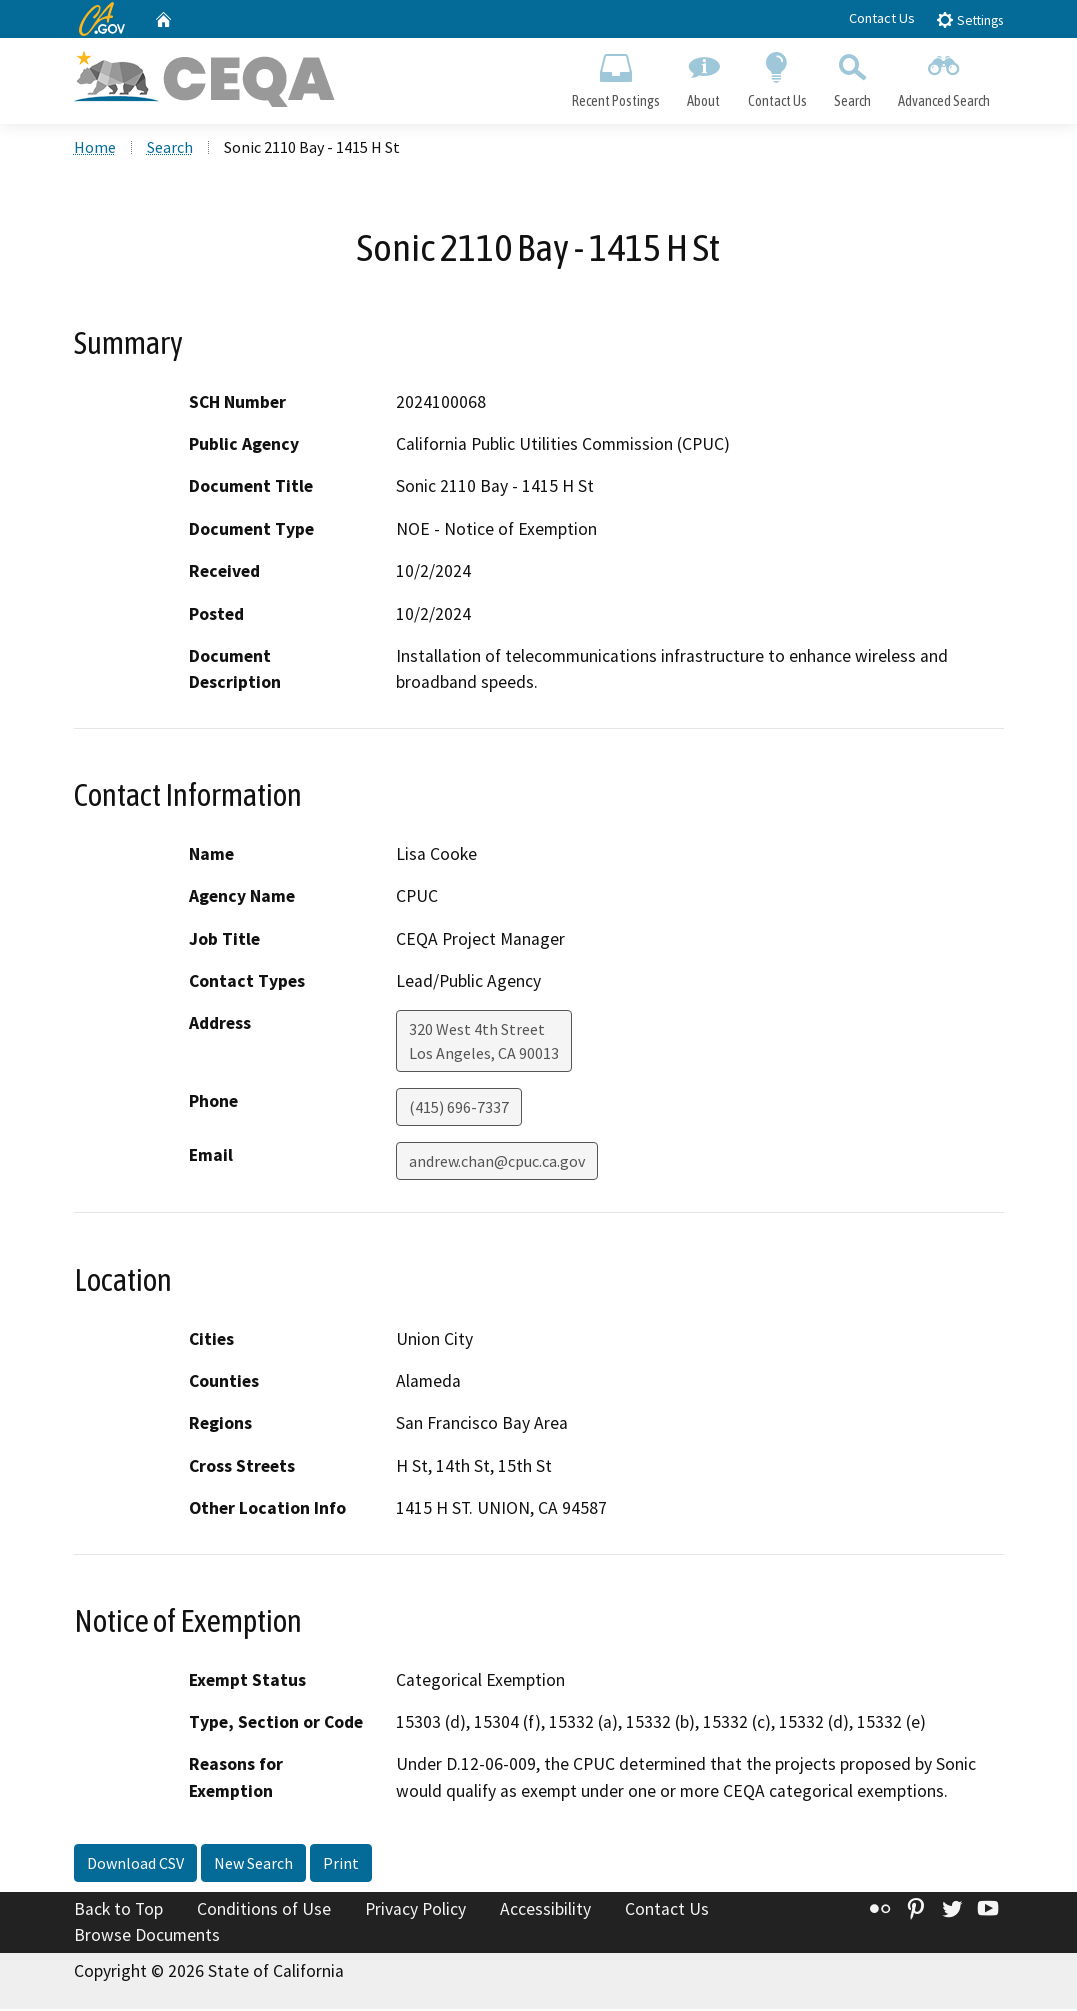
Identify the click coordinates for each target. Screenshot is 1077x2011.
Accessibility (545, 1911)
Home (95, 149)
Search (852, 76)
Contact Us (882, 18)
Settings (969, 19)
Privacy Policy (415, 1911)
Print (341, 1865)
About (704, 76)
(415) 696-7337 (459, 1109)
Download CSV (135, 1865)
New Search (253, 1865)
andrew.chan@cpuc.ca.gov (497, 1163)
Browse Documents (147, 1937)
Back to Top (118, 1911)
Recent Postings (616, 76)
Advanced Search (943, 76)
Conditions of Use (264, 1911)
